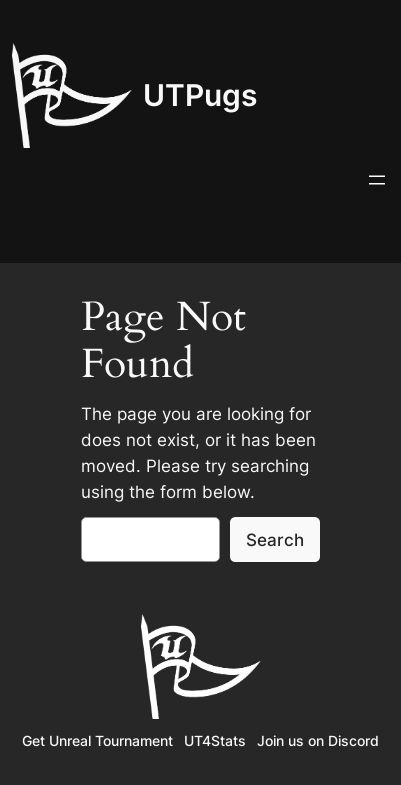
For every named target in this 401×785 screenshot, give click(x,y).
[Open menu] (377, 180)
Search (275, 540)
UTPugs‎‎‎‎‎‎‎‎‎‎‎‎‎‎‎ (200, 95)
